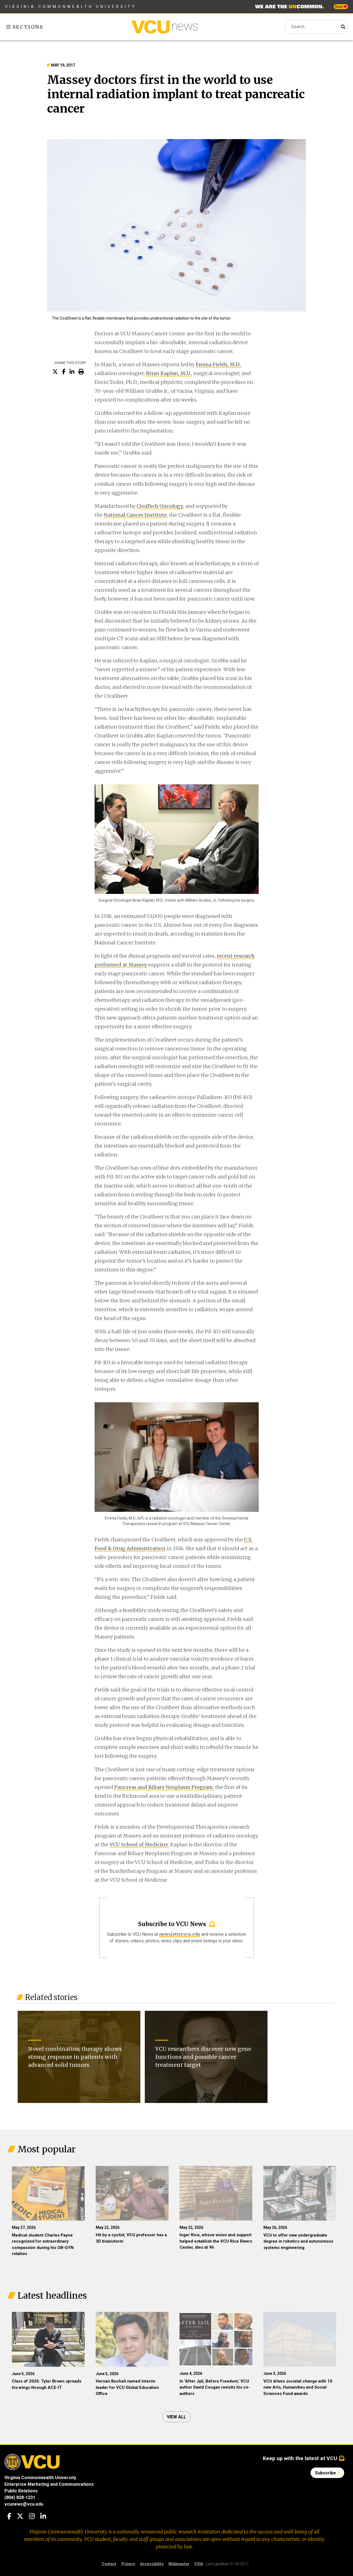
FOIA (198, 2564)
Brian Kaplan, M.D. (168, 373)
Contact (109, 2564)
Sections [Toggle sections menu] (24, 27)
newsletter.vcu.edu (179, 1934)
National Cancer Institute (135, 515)
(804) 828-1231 (19, 2497)
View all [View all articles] (176, 2417)
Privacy (128, 2564)
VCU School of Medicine (138, 1844)
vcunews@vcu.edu (23, 2504)
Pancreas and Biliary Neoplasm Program (163, 1787)
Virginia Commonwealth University (71, 6)
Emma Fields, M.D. (218, 364)
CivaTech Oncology (160, 506)
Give (341, 6)
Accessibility (152, 2564)
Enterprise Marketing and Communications (49, 2484)
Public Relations (21, 2490)
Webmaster (179, 2564)
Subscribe (327, 2473)
